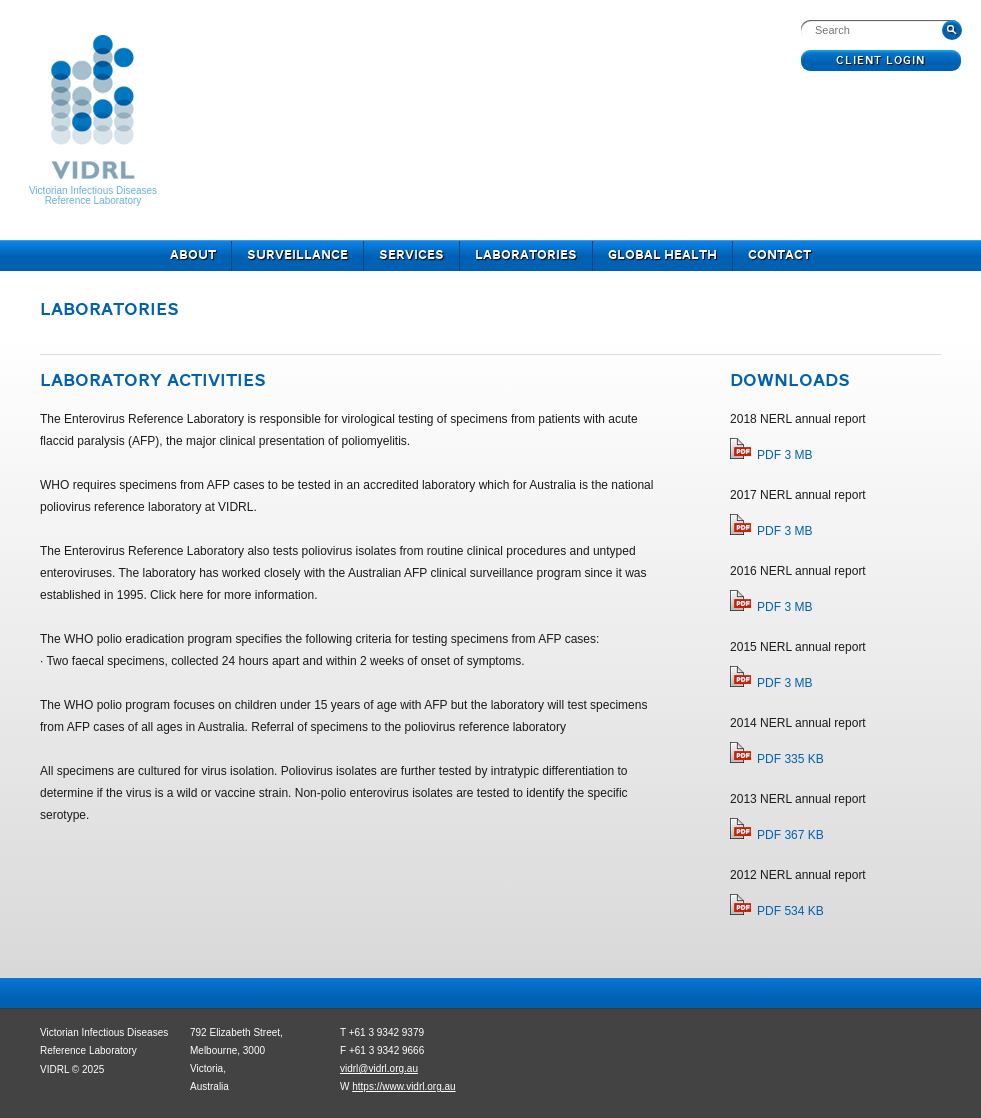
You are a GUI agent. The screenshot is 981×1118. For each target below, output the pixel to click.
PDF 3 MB (784, 455)
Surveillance (297, 256)
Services (411, 256)
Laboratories (526, 256)
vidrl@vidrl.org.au (379, 1068)
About (193, 256)
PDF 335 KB (790, 759)
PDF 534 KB (790, 911)
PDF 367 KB (790, 835)
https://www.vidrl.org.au (403, 1086)
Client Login (881, 61)
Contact (779, 256)
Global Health (662, 256)
